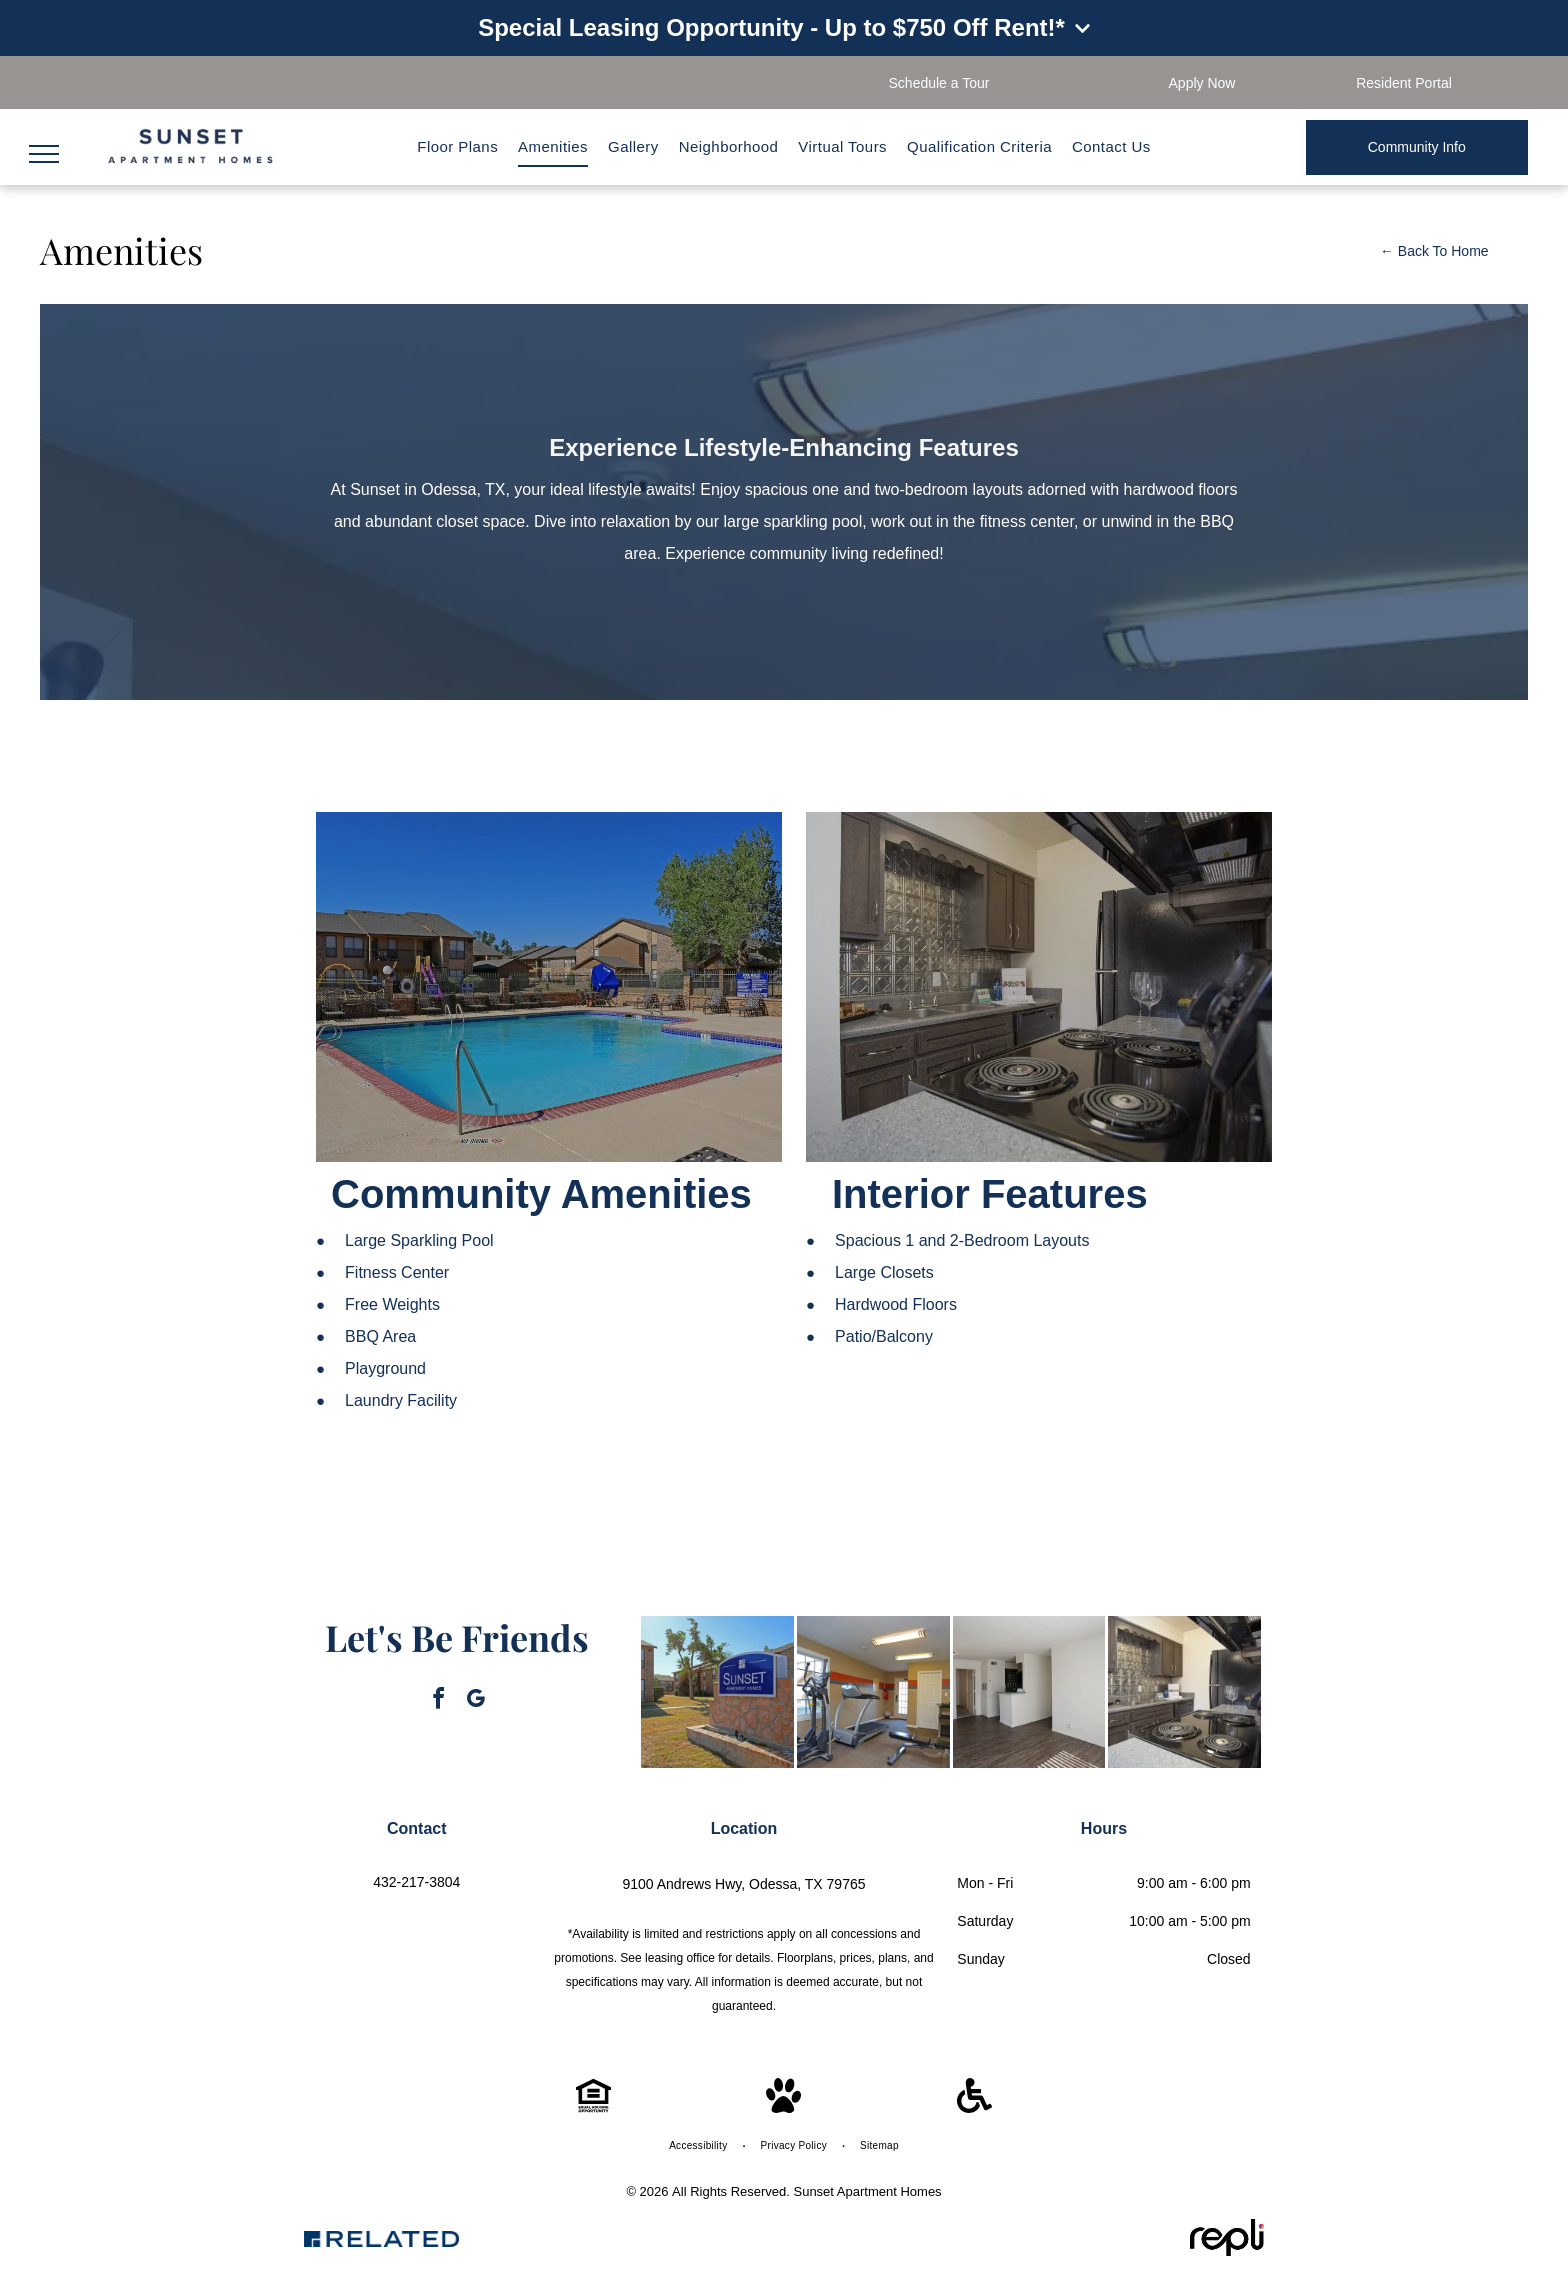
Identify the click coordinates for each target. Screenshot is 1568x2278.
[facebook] (439, 1701)
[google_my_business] (475, 1701)
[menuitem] (457, 147)
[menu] (44, 154)
